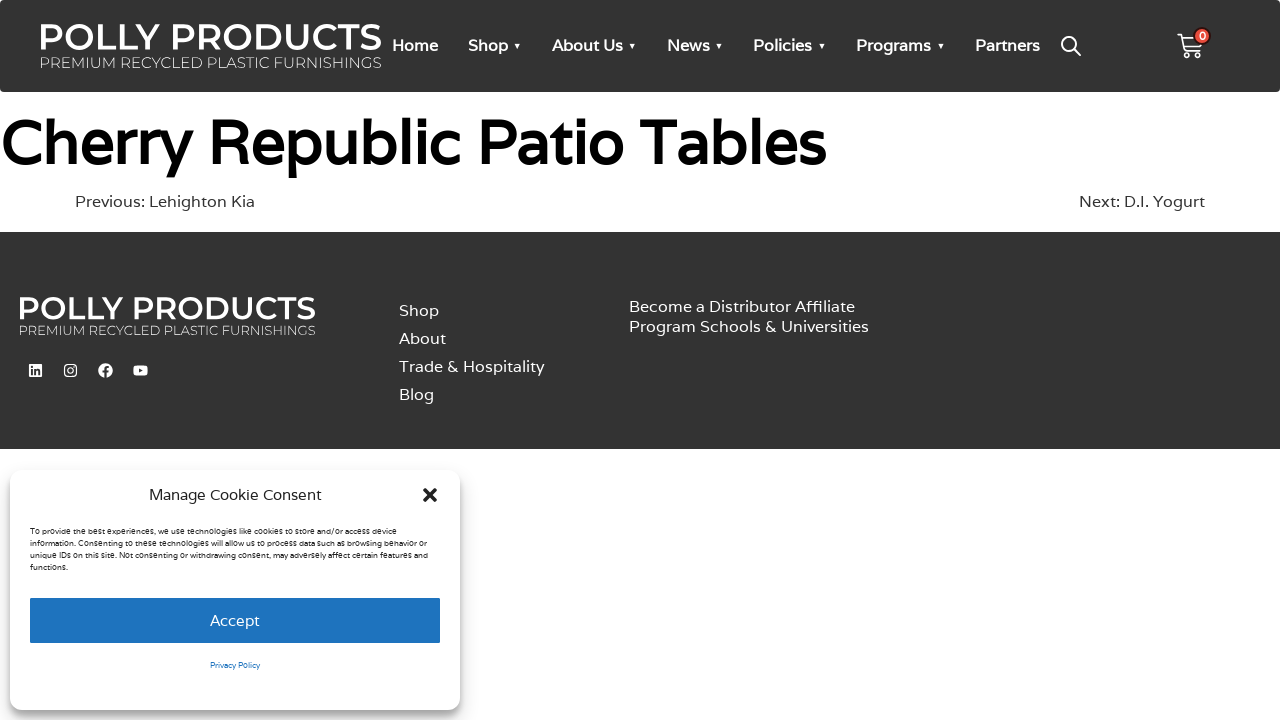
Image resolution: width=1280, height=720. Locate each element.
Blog (416, 394)
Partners (1007, 45)
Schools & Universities (784, 326)
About (422, 338)
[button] (430, 495)
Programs (893, 45)
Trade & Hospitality (472, 366)
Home (415, 45)
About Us (587, 45)
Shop (488, 45)
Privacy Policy (235, 665)
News (688, 45)
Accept (235, 620)
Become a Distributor (710, 306)
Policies (782, 45)
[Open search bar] (1071, 46)
